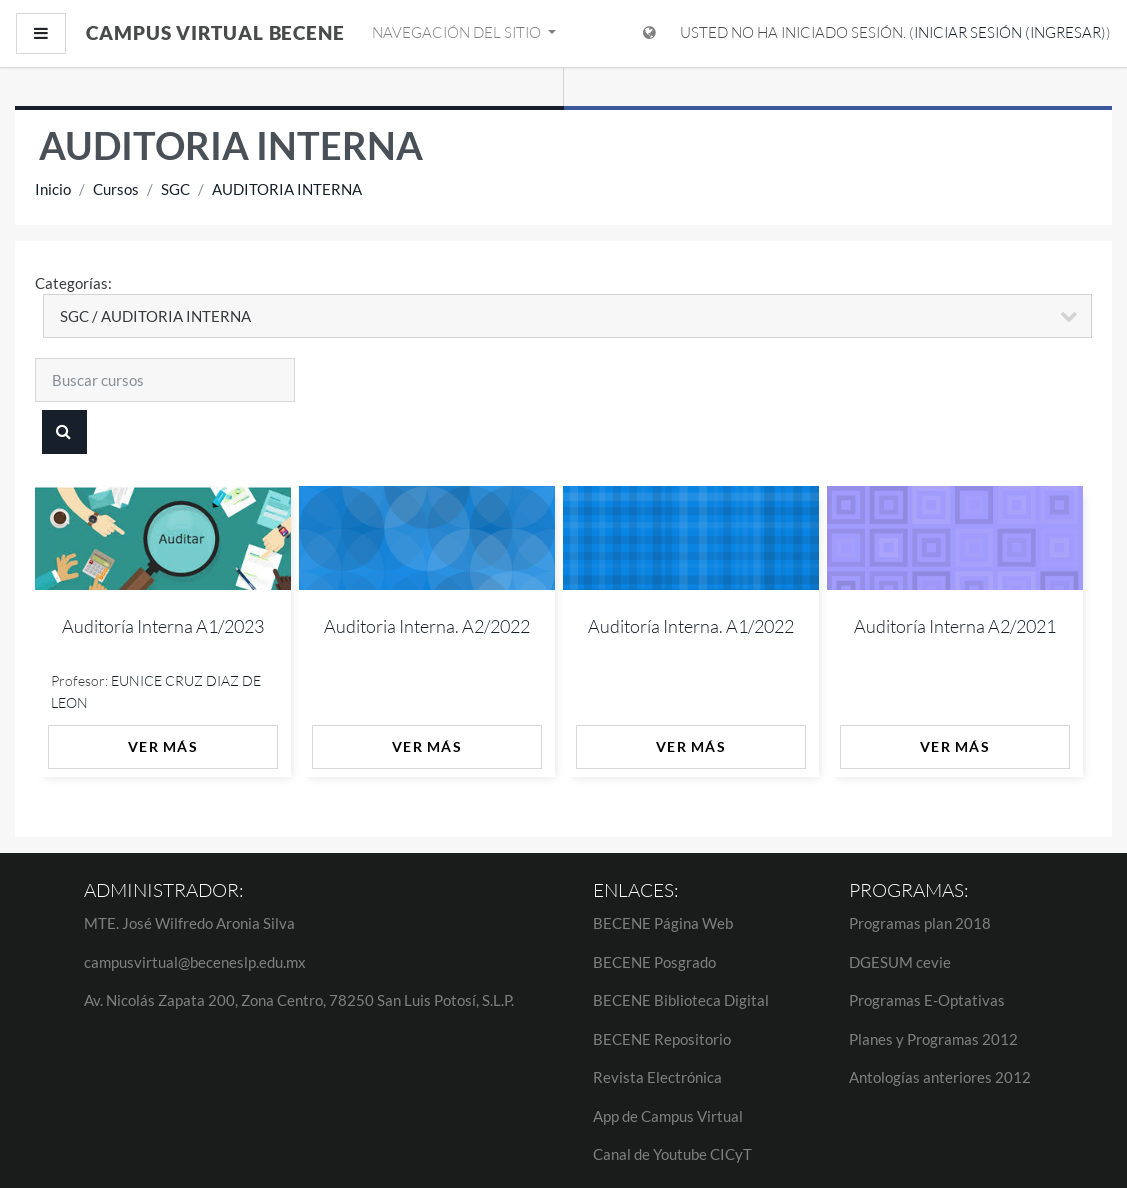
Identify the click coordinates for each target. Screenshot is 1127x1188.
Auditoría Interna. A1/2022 (691, 626)
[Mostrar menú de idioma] (649, 33)
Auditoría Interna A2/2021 (955, 626)
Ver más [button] (163, 746)
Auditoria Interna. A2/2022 (427, 626)
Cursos (116, 189)
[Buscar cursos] (165, 380)
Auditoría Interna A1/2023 (163, 626)
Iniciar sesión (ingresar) (1010, 32)
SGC (175, 189)
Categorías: (73, 283)
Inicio (53, 189)
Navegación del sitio (458, 32)
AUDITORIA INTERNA (287, 189)
